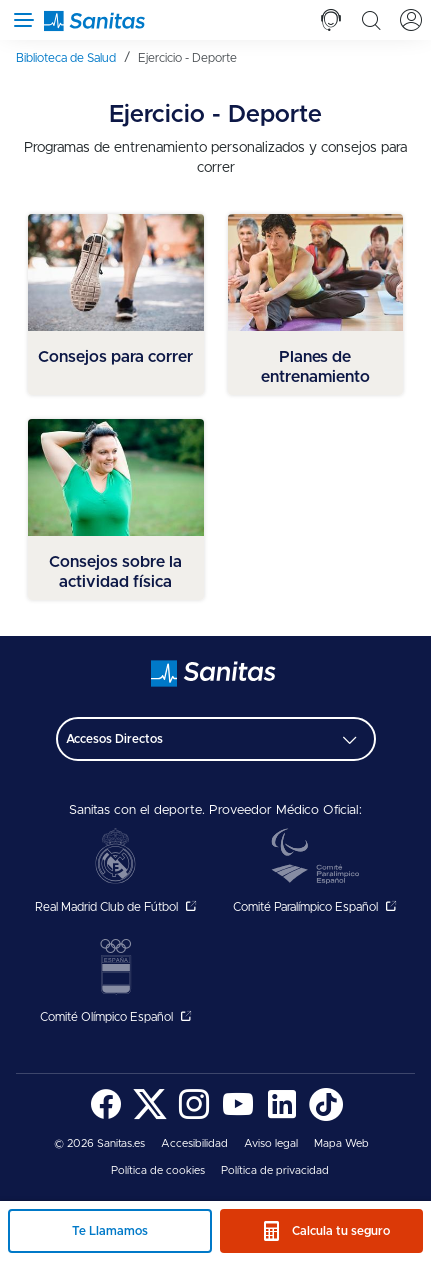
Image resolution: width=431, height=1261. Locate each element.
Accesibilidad (194, 1143)
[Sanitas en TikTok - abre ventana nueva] (326, 1117)
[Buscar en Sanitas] (371, 20)
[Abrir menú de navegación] (20, 20)
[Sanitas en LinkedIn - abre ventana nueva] (282, 1117)
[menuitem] (73, 58)
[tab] (331, 20)
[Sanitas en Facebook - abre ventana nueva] (106, 1117)
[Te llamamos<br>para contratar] (331, 20)
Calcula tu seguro (341, 1231)
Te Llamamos (110, 1231)
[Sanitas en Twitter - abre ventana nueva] (150, 1117)
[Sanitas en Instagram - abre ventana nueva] (194, 1117)
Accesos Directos (114, 739)
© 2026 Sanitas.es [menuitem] (99, 1143)
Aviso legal (271, 1143)
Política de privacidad (275, 1170)
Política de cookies (158, 1170)
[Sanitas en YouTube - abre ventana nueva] (238, 1117)
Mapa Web (341, 1143)
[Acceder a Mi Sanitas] (411, 20)
